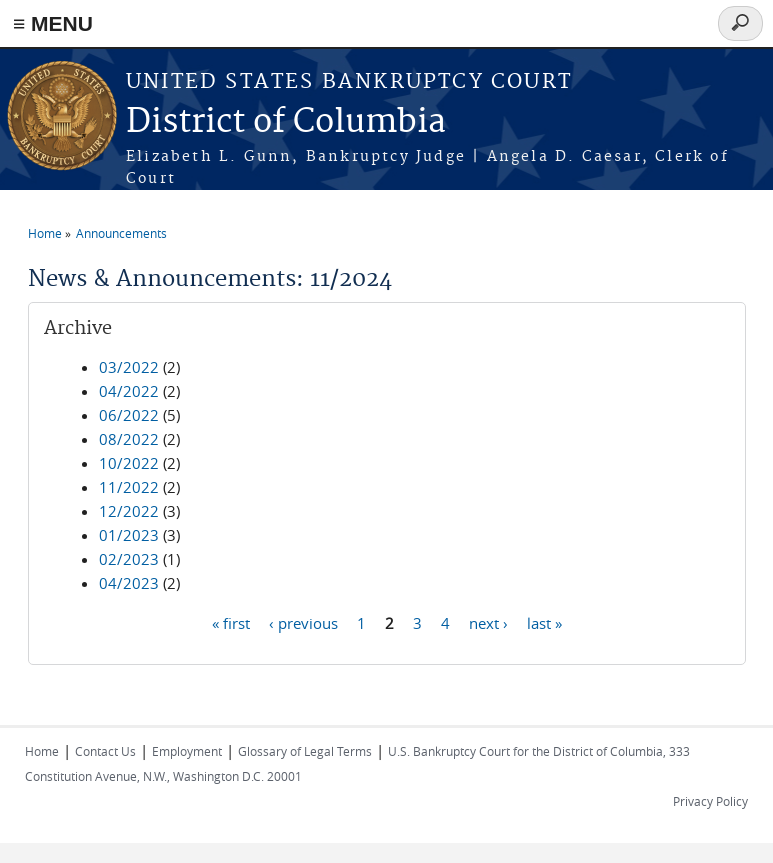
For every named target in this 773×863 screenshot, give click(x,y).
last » (544, 622)
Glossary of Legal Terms (305, 751)
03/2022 (129, 367)
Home (45, 233)
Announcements (121, 233)
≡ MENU (53, 23)
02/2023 (129, 559)
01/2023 (129, 535)
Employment (187, 751)
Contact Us (105, 751)
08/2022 (129, 439)
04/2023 (129, 583)
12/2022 (129, 511)
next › (488, 622)
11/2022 (129, 487)
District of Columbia (286, 122)
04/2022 (129, 391)
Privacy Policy (710, 801)
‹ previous (303, 622)
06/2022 (129, 415)
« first (231, 622)
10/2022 (129, 463)
